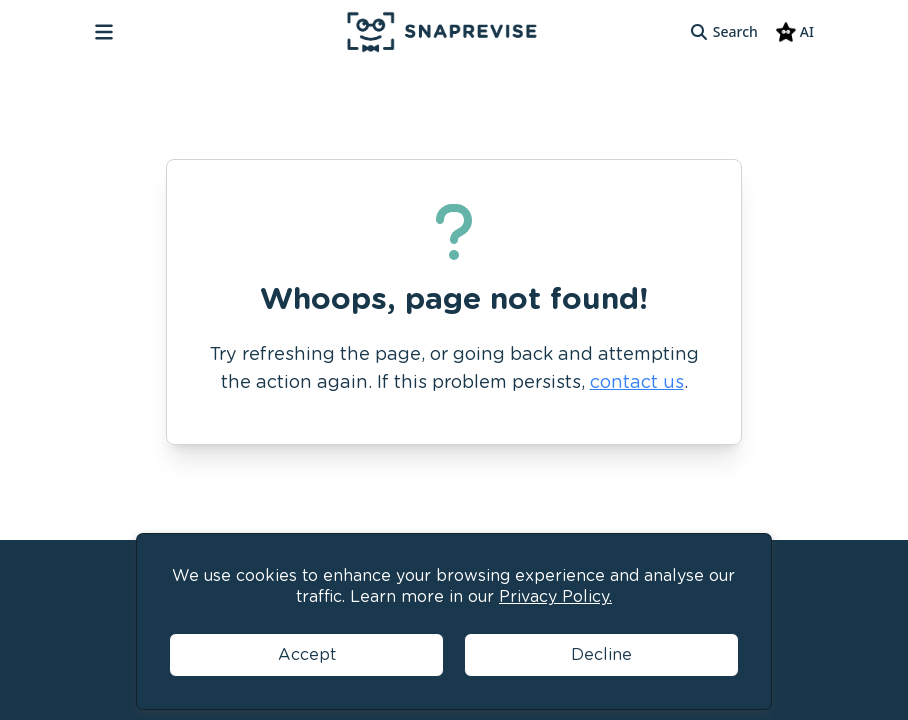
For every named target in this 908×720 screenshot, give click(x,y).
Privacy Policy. (555, 596)
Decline (601, 654)
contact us (637, 381)
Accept (307, 654)
